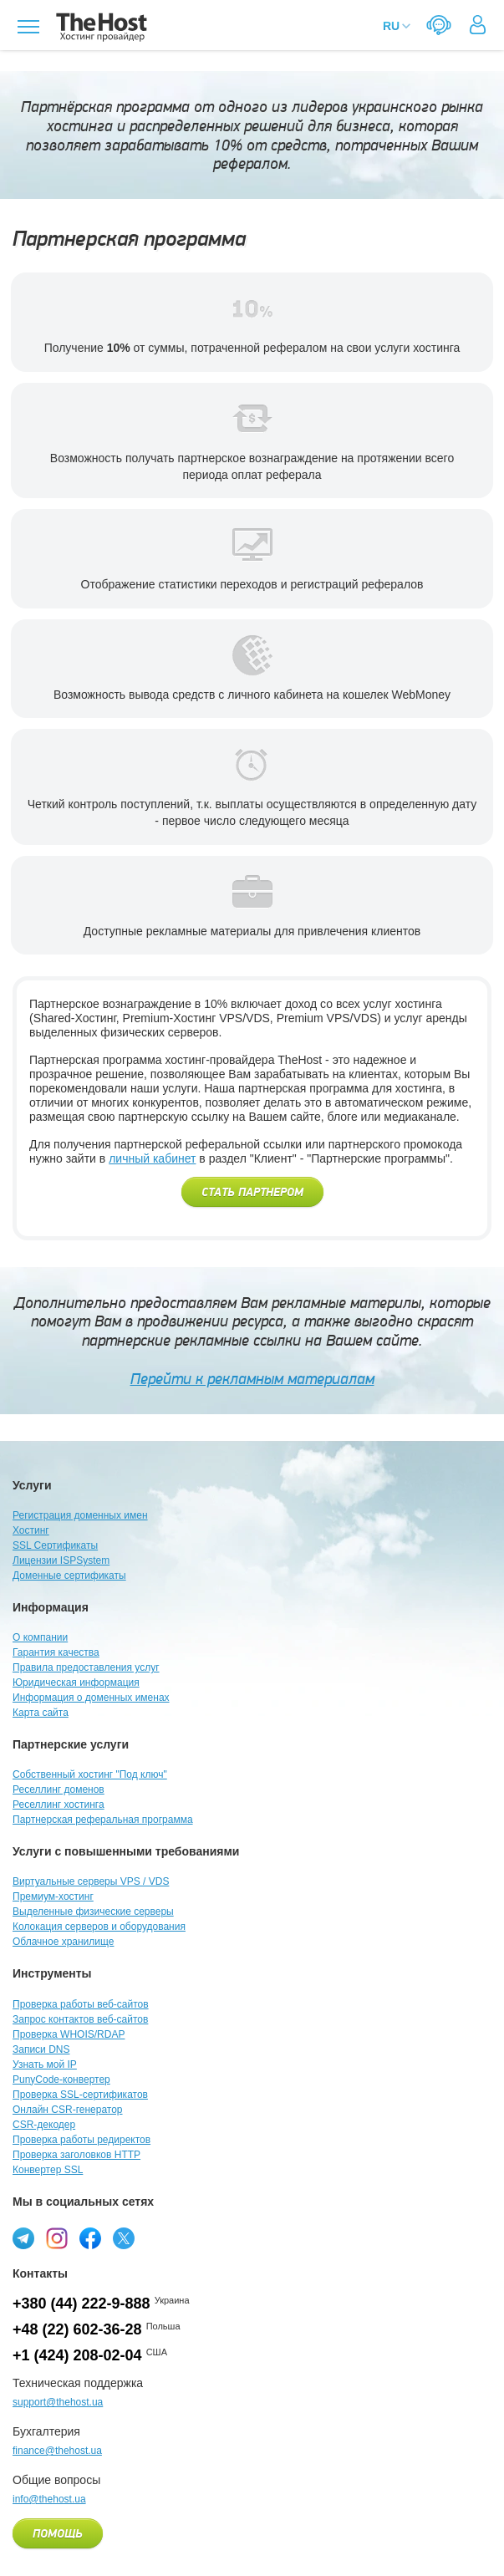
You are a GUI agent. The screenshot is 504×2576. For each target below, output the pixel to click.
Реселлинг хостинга (58, 1804)
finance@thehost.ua (57, 2450)
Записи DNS (41, 2049)
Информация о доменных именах (91, 1697)
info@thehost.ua (49, 2499)
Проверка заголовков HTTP (76, 2155)
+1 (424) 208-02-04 (77, 2355)
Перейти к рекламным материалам (252, 1378)
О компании (40, 1637)
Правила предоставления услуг (86, 1667)
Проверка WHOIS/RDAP (69, 2034)
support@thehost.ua (58, 2402)
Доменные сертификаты (69, 1575)
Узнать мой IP (45, 2064)
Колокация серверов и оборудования (99, 1926)
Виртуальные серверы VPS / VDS (91, 1881)
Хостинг (31, 1530)
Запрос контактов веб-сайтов (80, 2019)
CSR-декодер (44, 2125)
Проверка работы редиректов (81, 2140)
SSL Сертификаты (55, 1545)
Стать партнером (252, 1192)
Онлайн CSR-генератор (68, 2109)
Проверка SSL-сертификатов (80, 2094)
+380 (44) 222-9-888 (81, 2303)
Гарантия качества (56, 1652)
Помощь (58, 2534)
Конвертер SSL (48, 2170)
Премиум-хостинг (53, 1896)
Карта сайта (41, 1712)
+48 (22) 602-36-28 (77, 2329)
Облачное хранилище (63, 1941)
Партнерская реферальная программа (103, 1819)
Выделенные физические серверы (93, 1911)
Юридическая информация (76, 1682)
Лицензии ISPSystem (61, 1560)
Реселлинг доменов (58, 1789)
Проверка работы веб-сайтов (81, 2004)
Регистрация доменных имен (80, 1515)
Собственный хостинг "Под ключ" (90, 1774)
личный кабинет (152, 1158)
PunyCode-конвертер (61, 2079)
